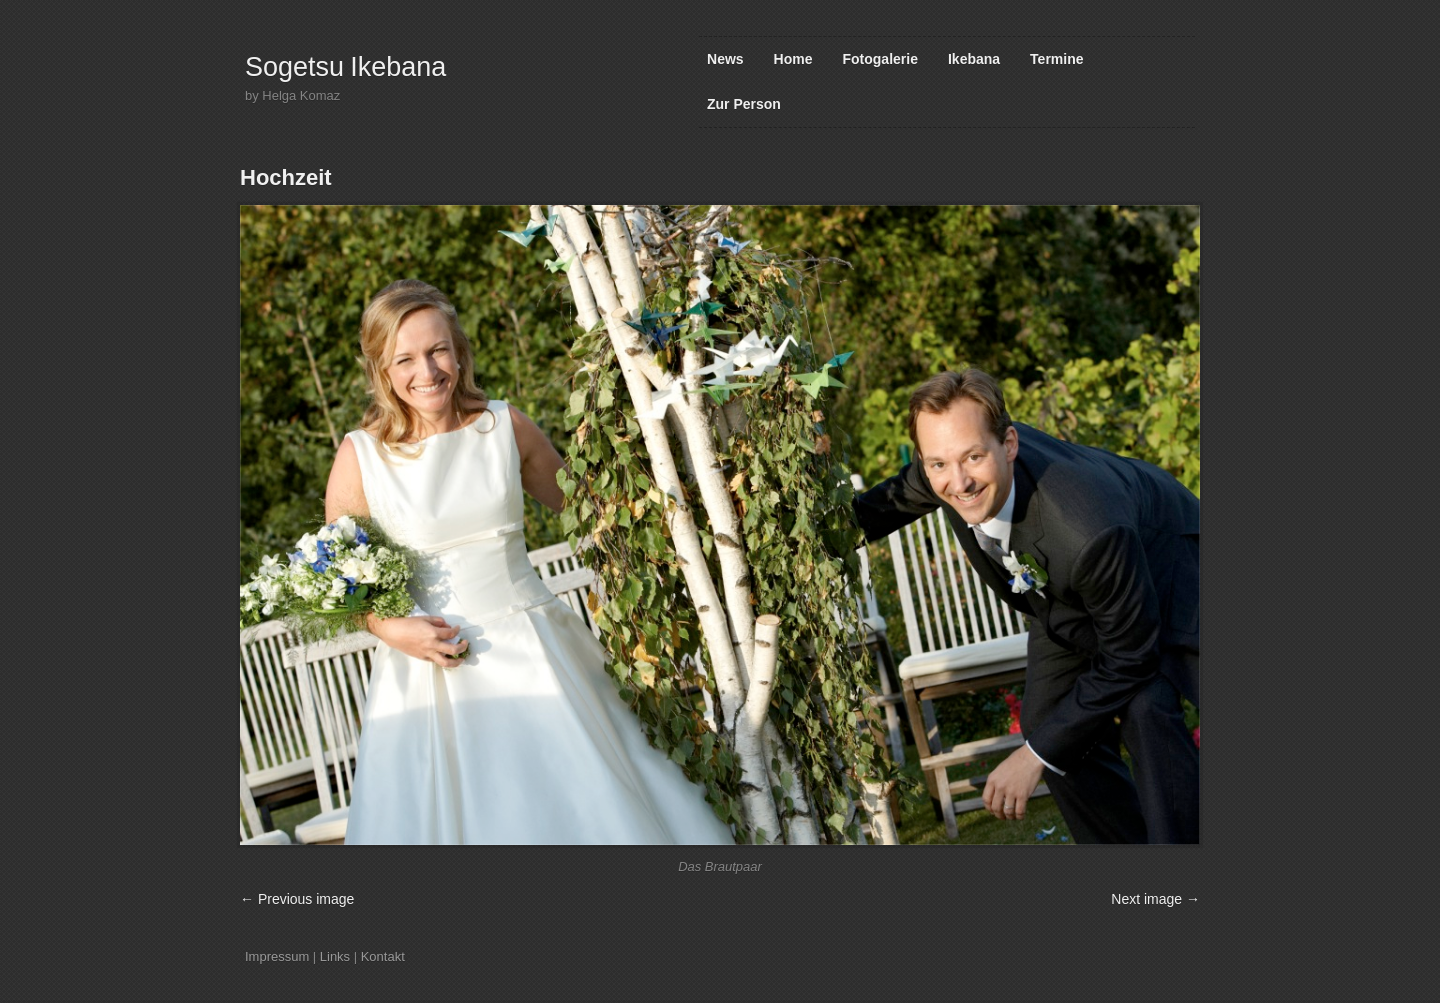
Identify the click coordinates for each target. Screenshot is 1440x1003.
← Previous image (297, 899)
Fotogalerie (880, 59)
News (725, 59)
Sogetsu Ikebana (345, 67)
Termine (1056, 59)
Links (335, 956)
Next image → (1155, 899)
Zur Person (744, 104)
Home (793, 59)
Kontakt (383, 956)
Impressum (277, 956)
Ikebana (974, 59)
